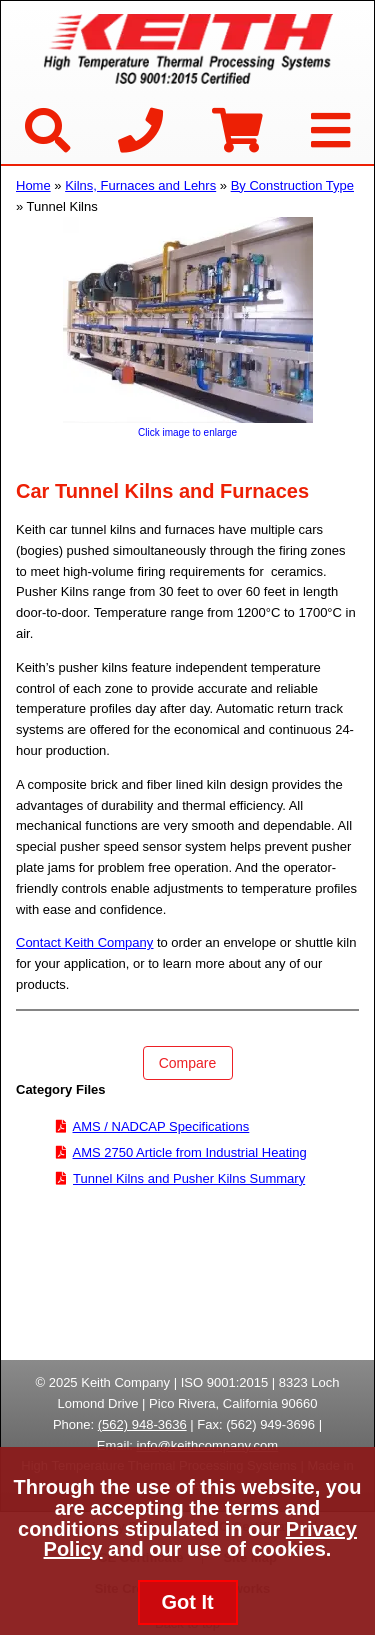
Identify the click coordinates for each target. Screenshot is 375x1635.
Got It (187, 1602)
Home (33, 185)
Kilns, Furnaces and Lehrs (140, 185)
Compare (188, 1063)
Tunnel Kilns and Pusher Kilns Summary (189, 1178)
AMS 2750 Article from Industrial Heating (190, 1152)
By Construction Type (292, 185)
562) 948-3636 (144, 1424)
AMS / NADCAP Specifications (161, 1126)
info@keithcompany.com (208, 1445)
